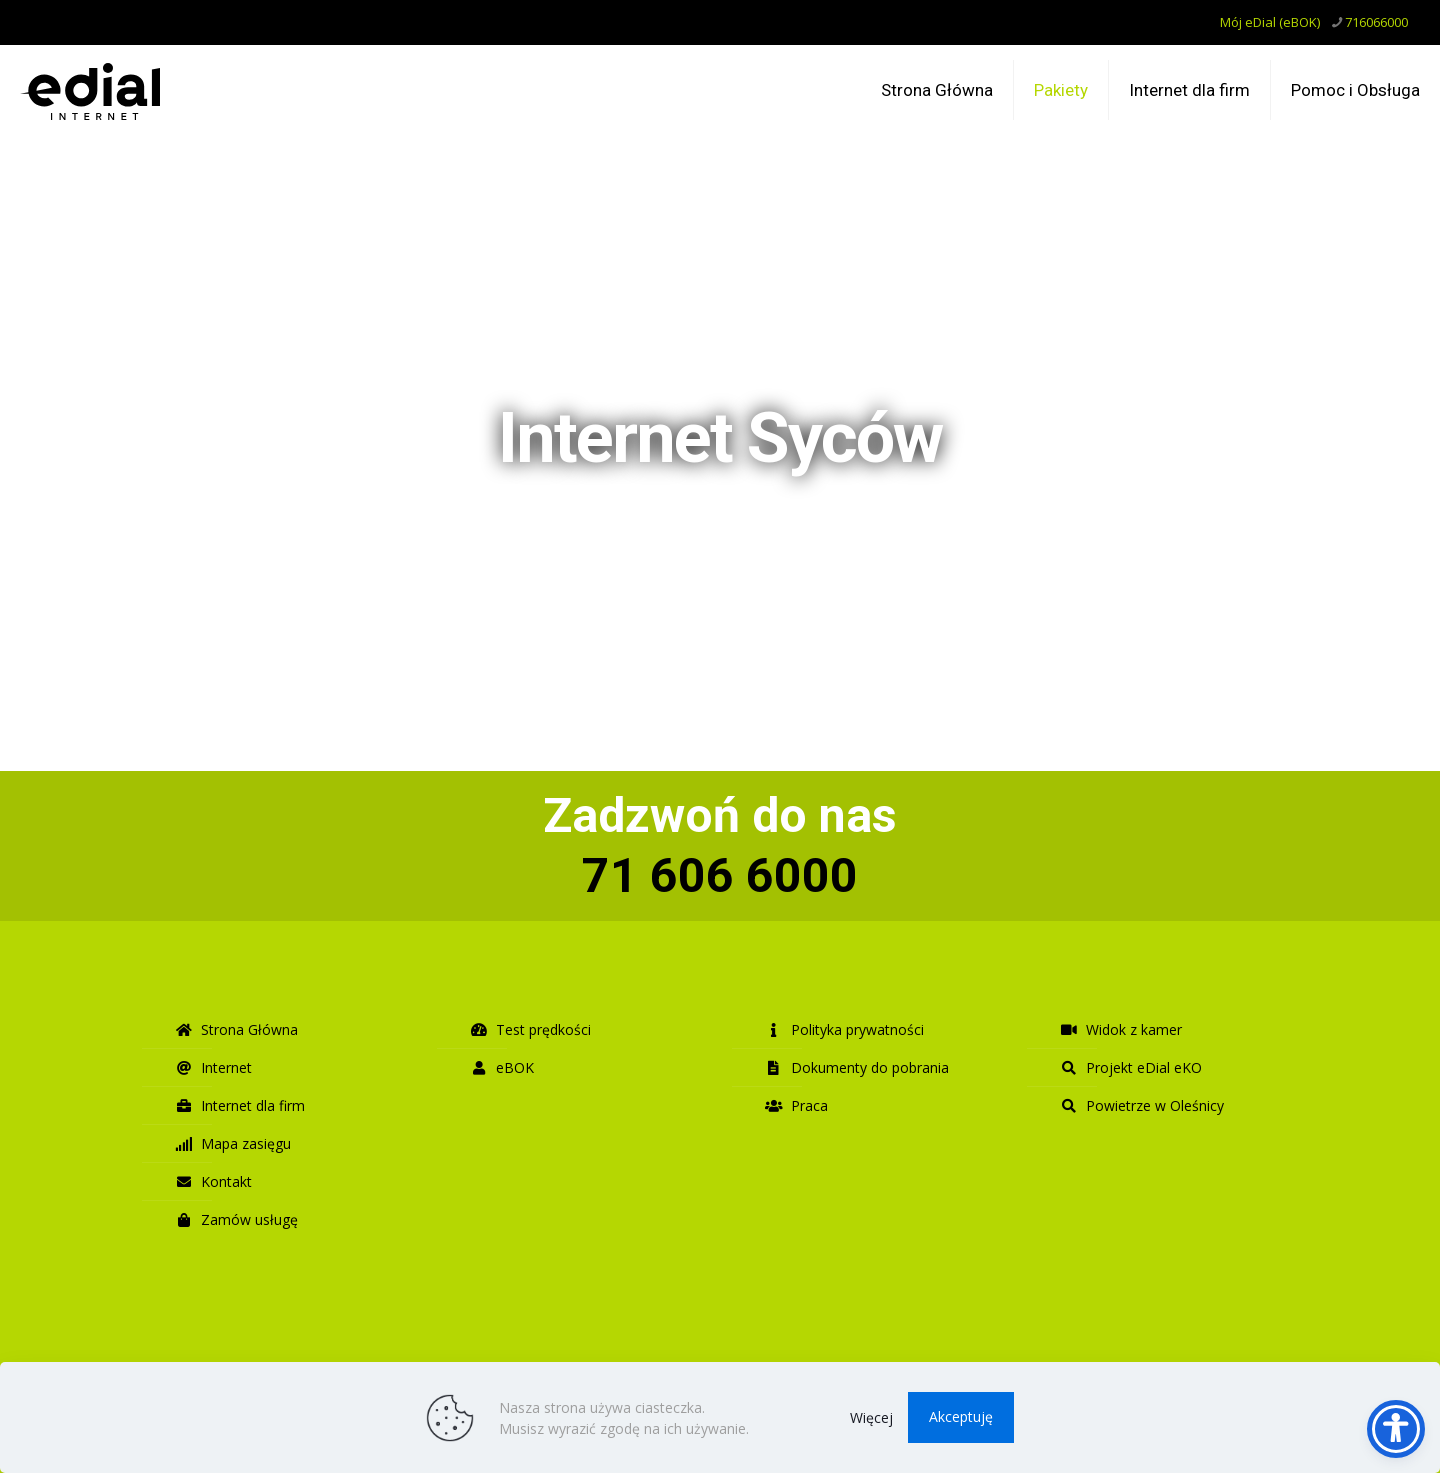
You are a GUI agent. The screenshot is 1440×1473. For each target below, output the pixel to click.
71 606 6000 (720, 875)
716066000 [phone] (1376, 22)
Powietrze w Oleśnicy (1142, 1105)
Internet (213, 1067)
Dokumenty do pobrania (857, 1067)
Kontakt (213, 1181)
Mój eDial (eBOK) (1270, 22)
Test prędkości (530, 1029)
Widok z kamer (1121, 1029)
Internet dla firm (240, 1105)
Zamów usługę (236, 1219)
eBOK (502, 1067)
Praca (796, 1105)
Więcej (871, 1417)
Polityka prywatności (844, 1029)
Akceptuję (961, 1416)
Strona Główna (236, 1029)
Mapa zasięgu (233, 1143)
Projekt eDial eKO (1131, 1067)
